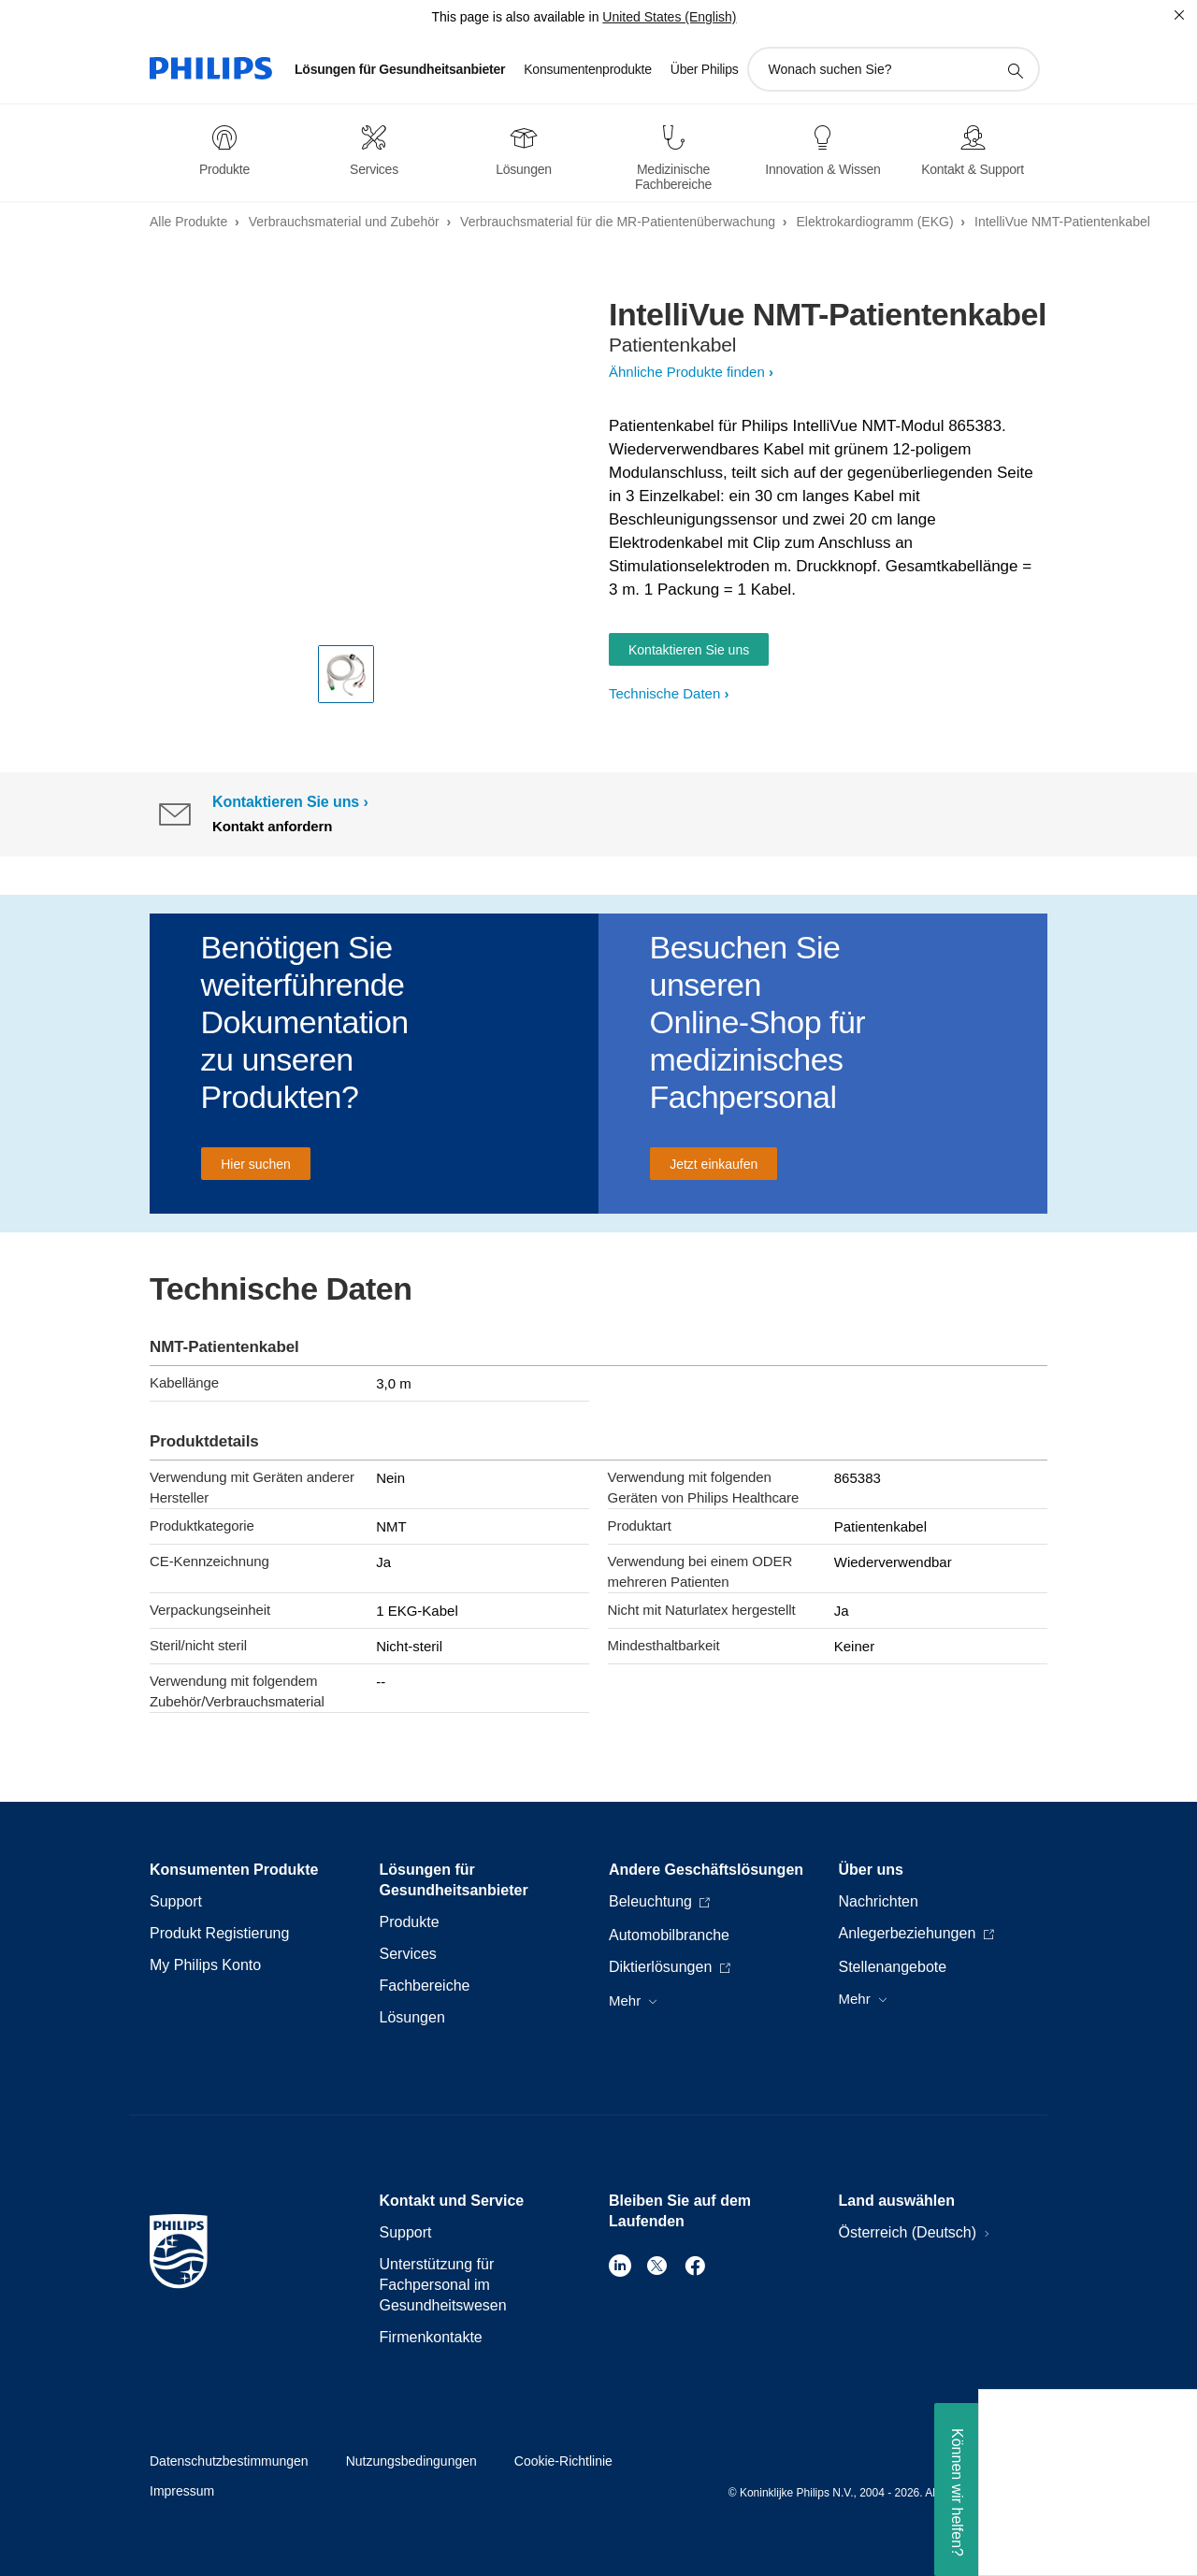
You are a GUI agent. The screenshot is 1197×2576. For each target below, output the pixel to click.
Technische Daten (664, 693)
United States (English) (669, 16)
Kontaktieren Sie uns (688, 649)
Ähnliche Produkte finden (687, 372)
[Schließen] (1179, 15)
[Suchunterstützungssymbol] (1014, 70)
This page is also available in (514, 16)
